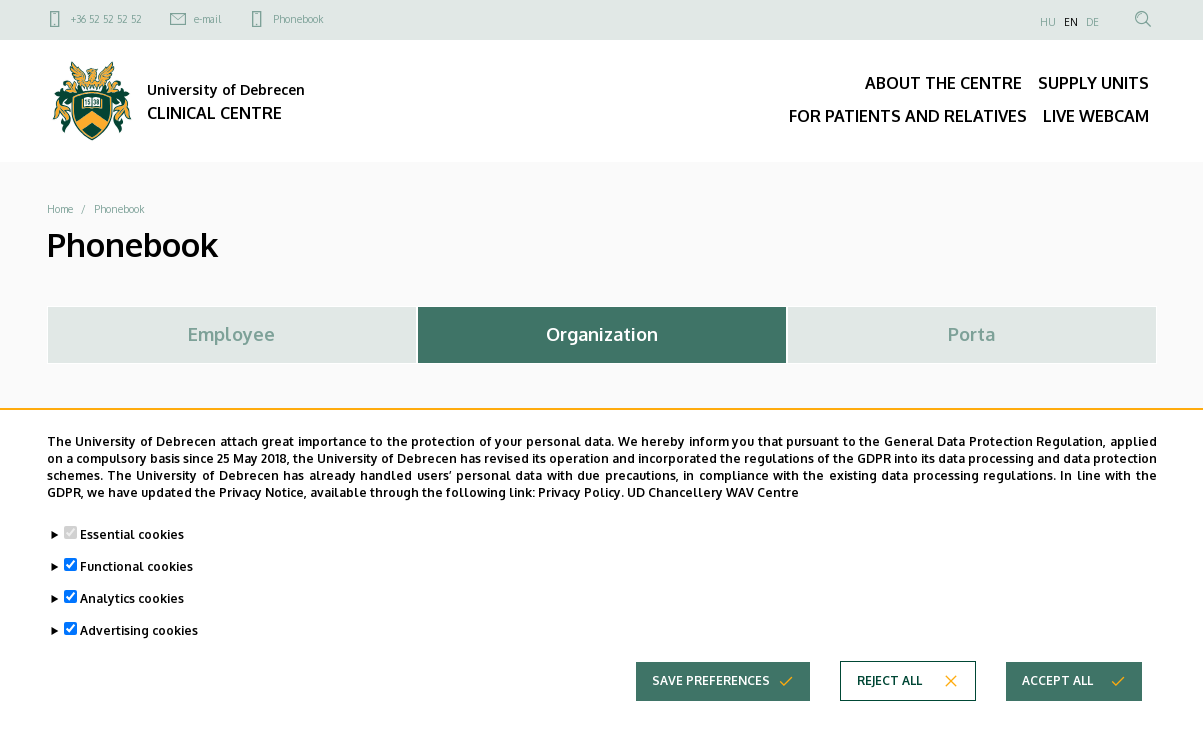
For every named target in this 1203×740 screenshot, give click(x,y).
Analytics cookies (132, 616)
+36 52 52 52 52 (106, 19)
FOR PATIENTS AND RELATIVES (908, 116)
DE (1092, 22)
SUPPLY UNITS (1093, 83)
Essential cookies (132, 552)
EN (1071, 22)
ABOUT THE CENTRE (943, 83)
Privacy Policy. (581, 510)
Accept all (1057, 698)
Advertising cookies (139, 648)
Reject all (889, 698)
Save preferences (711, 698)
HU (1048, 22)
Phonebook (298, 19)
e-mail (207, 19)
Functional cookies (136, 584)
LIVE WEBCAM (1096, 116)
